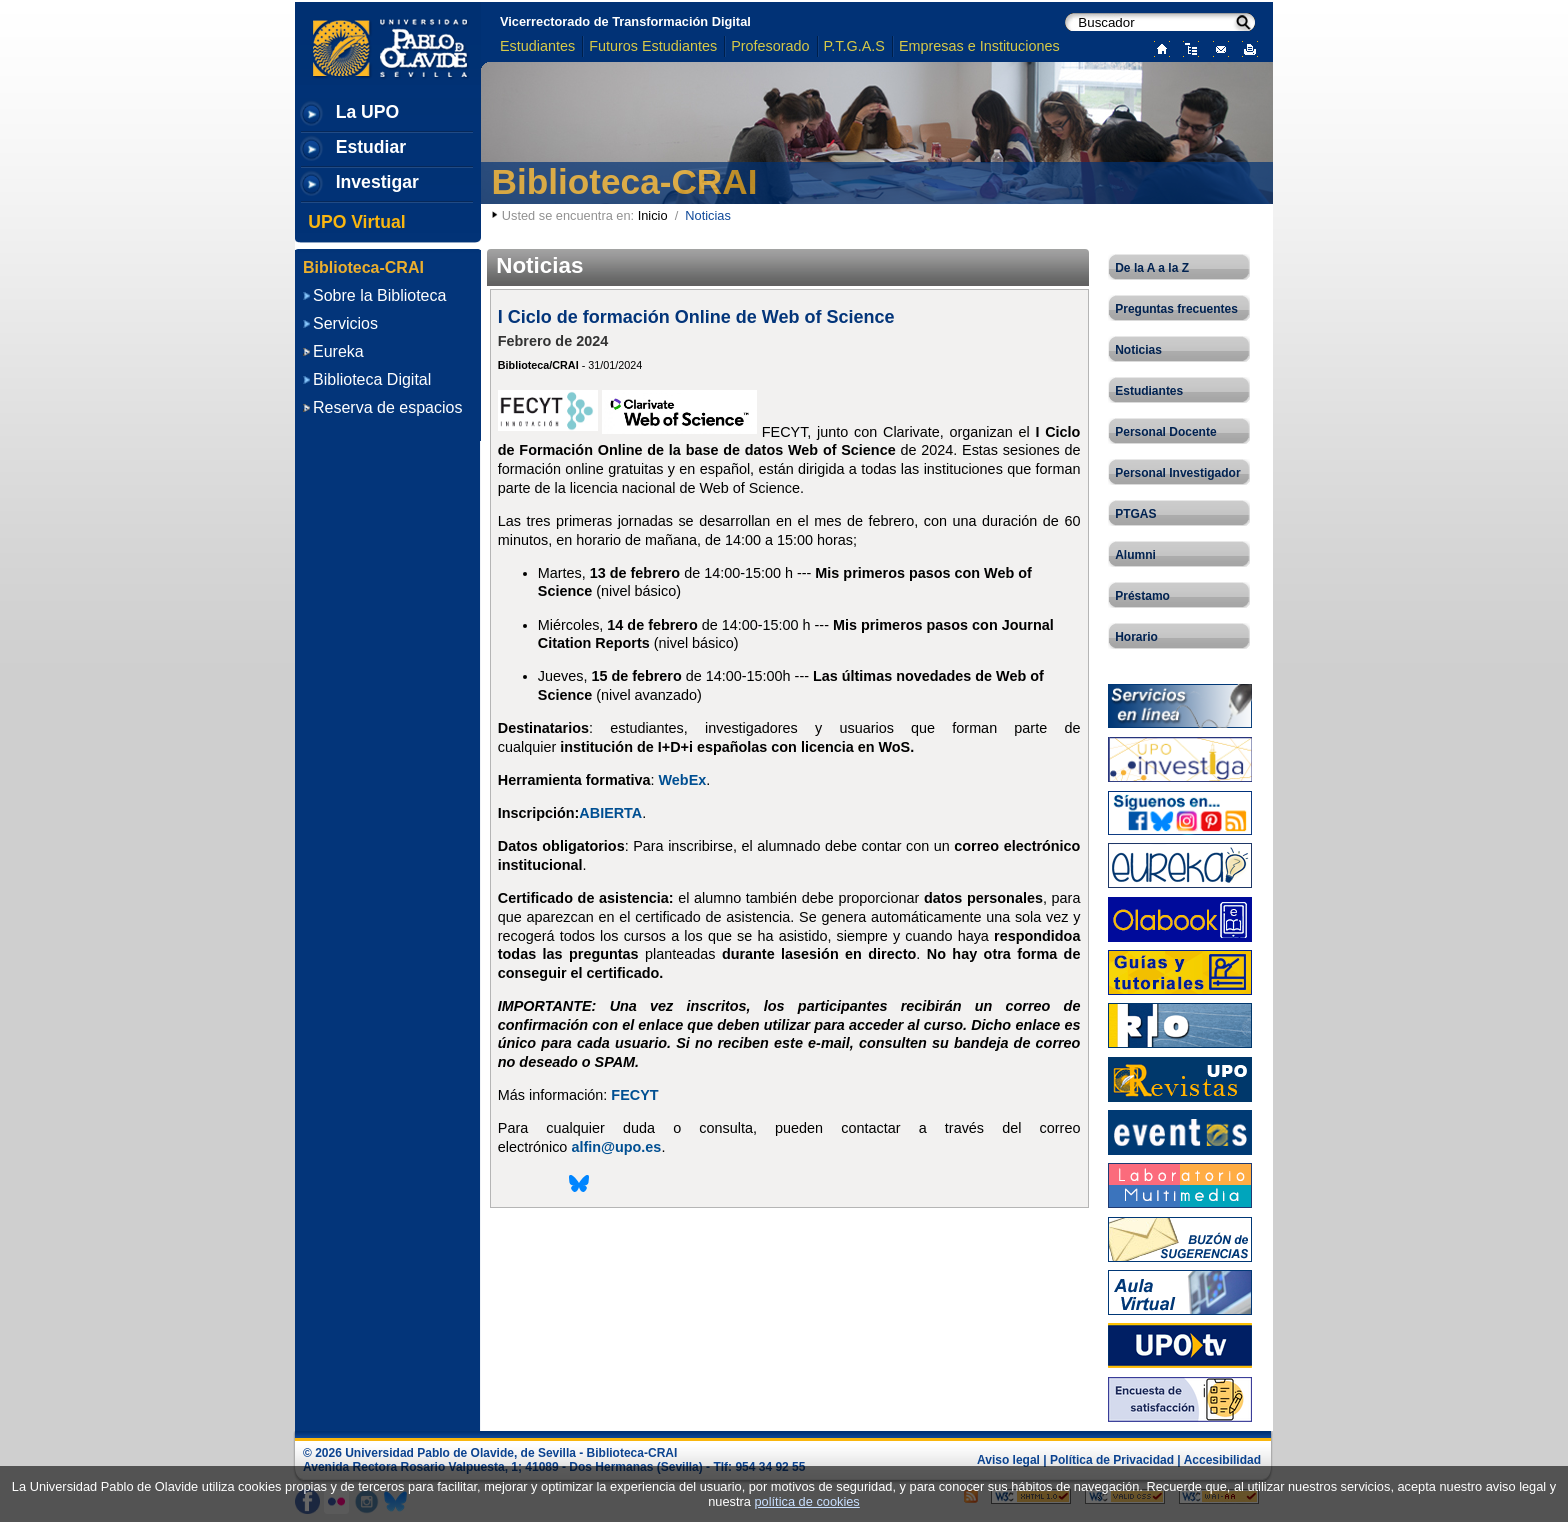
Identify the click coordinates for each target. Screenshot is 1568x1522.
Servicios (345, 323)
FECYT (634, 1095)
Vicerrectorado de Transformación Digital (625, 21)
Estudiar (371, 147)
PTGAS (1135, 514)
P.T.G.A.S (854, 46)
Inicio (653, 215)
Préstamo (1142, 596)
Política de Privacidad (1112, 1460)
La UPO (368, 112)
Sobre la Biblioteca (379, 295)
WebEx (683, 780)
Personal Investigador (1177, 473)
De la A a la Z (1152, 268)
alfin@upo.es (616, 1147)
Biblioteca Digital (372, 379)
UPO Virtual (356, 222)
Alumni (1135, 555)
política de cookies (806, 1501)
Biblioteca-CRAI (625, 181)
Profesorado (770, 46)
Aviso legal (1008, 1460)
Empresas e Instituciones (979, 46)
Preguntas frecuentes (1176, 309)
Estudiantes (537, 46)
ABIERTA (610, 813)
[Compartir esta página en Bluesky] (579, 1190)
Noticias (1138, 350)
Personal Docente (1165, 432)
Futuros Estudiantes (653, 46)
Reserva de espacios (387, 407)
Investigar (377, 182)
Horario (1136, 637)
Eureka (338, 351)
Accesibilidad (1222, 1460)
